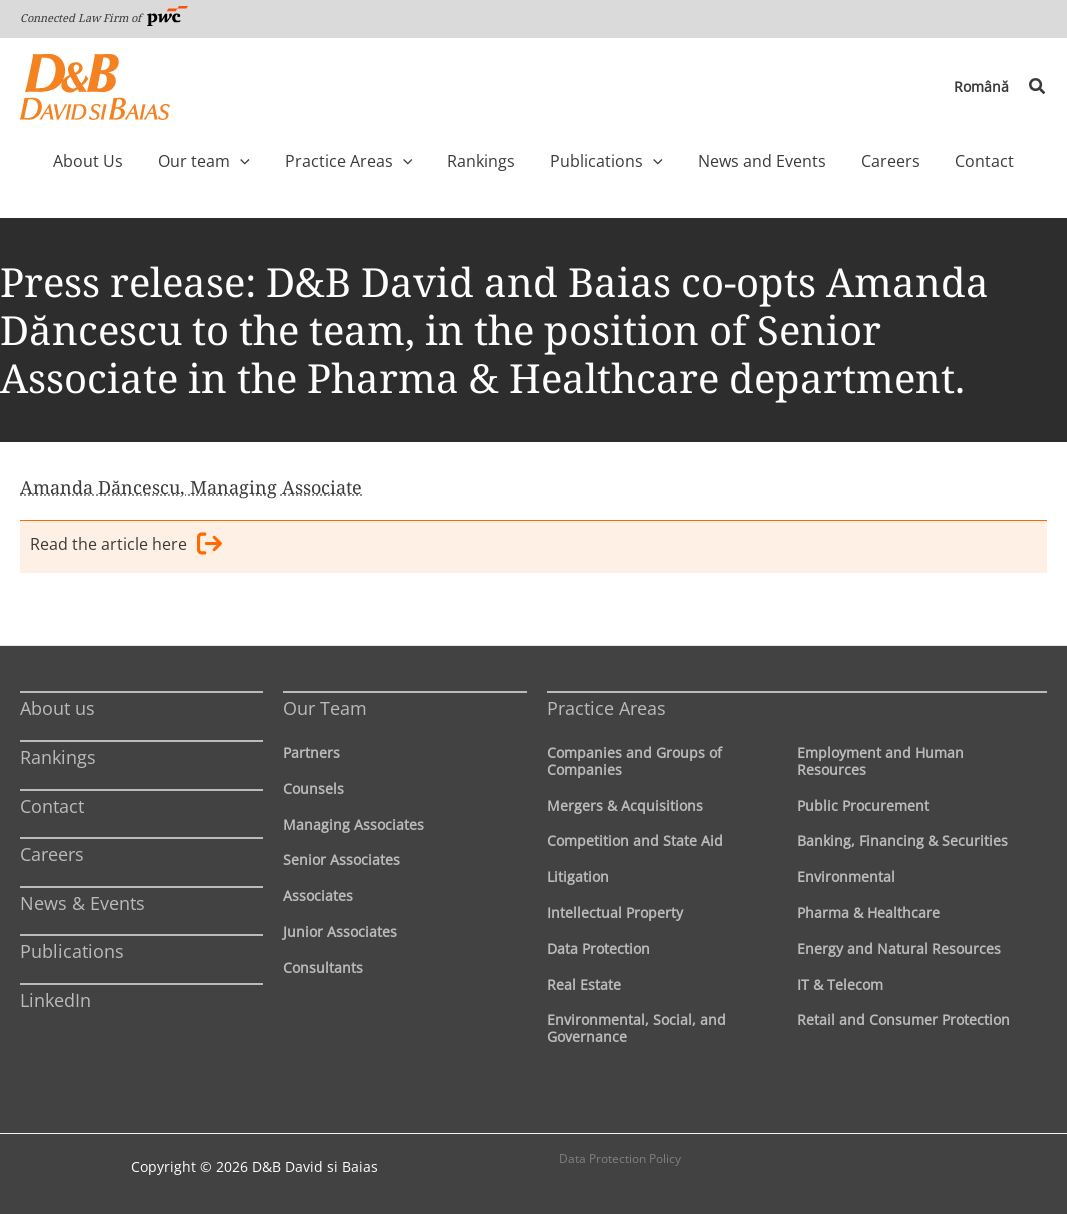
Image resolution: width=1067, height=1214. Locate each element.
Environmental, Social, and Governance (636, 1028)
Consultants (323, 967)
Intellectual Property (615, 912)
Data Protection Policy (620, 1158)
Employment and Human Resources (880, 761)
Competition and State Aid (635, 840)
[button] (1038, 87)
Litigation (578, 876)
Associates (318, 895)
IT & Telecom (840, 984)
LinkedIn (55, 1000)
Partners (311, 752)
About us (57, 708)
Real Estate (584, 984)
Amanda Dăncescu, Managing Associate (191, 487)
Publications (72, 951)
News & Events (82, 903)
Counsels (313, 788)
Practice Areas (606, 708)
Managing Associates (353, 824)
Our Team (325, 708)
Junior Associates (340, 931)
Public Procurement (863, 805)
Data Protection (598, 948)
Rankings (58, 757)
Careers (52, 854)
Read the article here (126, 547)
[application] (278, 161)
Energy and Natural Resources (899, 948)
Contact (52, 806)
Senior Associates (341, 859)
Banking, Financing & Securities (902, 840)
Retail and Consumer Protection (903, 1019)
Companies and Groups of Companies (634, 761)
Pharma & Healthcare (868, 912)
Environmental (846, 876)
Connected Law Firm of (104, 17)
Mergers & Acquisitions (625, 805)
